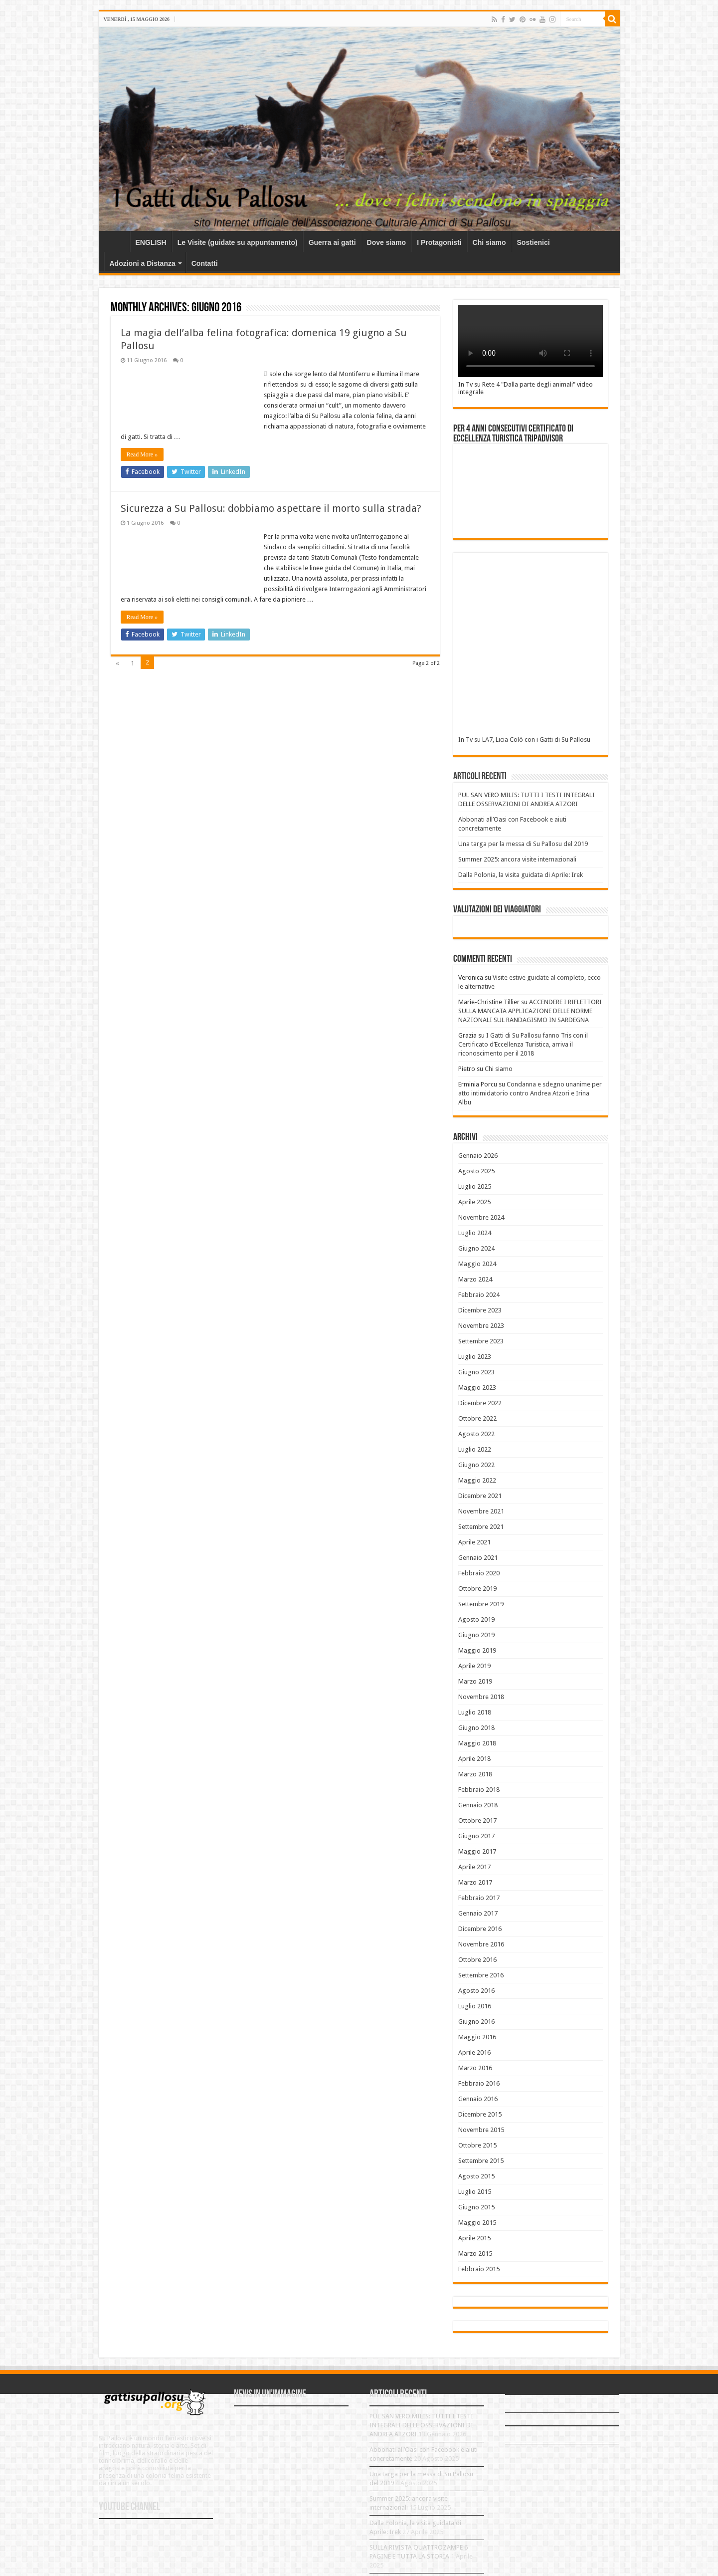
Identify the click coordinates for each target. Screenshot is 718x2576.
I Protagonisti (439, 242)
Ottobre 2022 (477, 1418)
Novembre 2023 (481, 1325)
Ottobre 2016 (477, 1959)
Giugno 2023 (476, 1372)
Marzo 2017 (475, 1882)
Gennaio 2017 (478, 1913)
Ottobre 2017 (477, 1820)
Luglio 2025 (474, 1186)
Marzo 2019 (475, 1681)
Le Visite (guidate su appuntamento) (238, 242)
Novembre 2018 (481, 1697)
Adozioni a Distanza (143, 263)
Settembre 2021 (481, 1526)
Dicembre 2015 (480, 2114)
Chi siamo (489, 242)
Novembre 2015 (481, 2130)
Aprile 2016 (474, 2052)
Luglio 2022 (474, 1449)
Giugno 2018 (476, 1727)
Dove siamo (386, 242)
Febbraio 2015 (479, 2269)
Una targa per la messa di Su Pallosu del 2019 (523, 844)
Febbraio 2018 (479, 1789)
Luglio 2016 (474, 2006)
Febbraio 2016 (479, 2083)
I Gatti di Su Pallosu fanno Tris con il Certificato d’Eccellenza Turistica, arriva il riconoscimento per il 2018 (523, 1044)
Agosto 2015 (476, 2176)
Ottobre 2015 (477, 2145)
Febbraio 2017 (479, 1898)
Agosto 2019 (476, 1619)
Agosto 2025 (476, 1171)
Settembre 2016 (481, 1975)
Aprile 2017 (474, 1867)
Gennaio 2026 (478, 1155)
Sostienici (533, 242)
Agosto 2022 (476, 1434)
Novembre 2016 (481, 1944)
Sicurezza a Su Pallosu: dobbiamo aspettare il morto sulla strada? (271, 508)
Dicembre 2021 (480, 1496)
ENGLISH (151, 242)
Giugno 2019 (476, 1635)
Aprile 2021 (474, 1542)
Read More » (142, 454)
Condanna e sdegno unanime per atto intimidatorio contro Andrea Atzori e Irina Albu (530, 1093)
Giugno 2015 (476, 2207)
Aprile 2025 (474, 1202)
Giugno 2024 (476, 1248)
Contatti (204, 263)
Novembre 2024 (481, 1217)
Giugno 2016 (476, 2021)
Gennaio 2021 (478, 1557)
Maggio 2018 (477, 1743)
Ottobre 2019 (477, 1588)
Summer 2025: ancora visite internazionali (517, 859)
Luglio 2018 (474, 1712)
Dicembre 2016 (480, 1928)
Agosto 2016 (476, 1990)
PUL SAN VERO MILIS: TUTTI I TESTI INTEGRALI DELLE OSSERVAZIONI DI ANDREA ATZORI (421, 2425)
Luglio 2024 (474, 1233)
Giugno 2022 (476, 1465)
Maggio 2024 (477, 1264)
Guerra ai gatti (332, 242)
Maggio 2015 (477, 2222)
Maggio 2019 (477, 1650)
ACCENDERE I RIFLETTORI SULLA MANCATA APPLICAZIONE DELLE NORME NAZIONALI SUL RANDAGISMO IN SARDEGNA (530, 1011)
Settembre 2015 (481, 2160)
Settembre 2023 (481, 1341)
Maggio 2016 (477, 2037)
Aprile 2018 (474, 1758)
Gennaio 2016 (478, 2099)
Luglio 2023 (474, 1356)
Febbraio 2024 (479, 1294)
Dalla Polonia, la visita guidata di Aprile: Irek (520, 874)
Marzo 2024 (475, 1279)
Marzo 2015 (475, 2253)
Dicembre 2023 (480, 1310)
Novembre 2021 (481, 1511)
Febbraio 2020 (479, 1573)
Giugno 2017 (476, 1836)
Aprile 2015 (474, 2238)
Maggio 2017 (477, 1851)
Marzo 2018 (475, 1774)
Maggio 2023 (477, 1387)
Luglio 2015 (474, 2191)
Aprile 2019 (474, 1666)
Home (117, 241)
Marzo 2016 (475, 2068)
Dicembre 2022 (480, 1403)
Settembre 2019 (481, 1604)
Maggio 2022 (477, 1480)
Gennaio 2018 (478, 1805)
